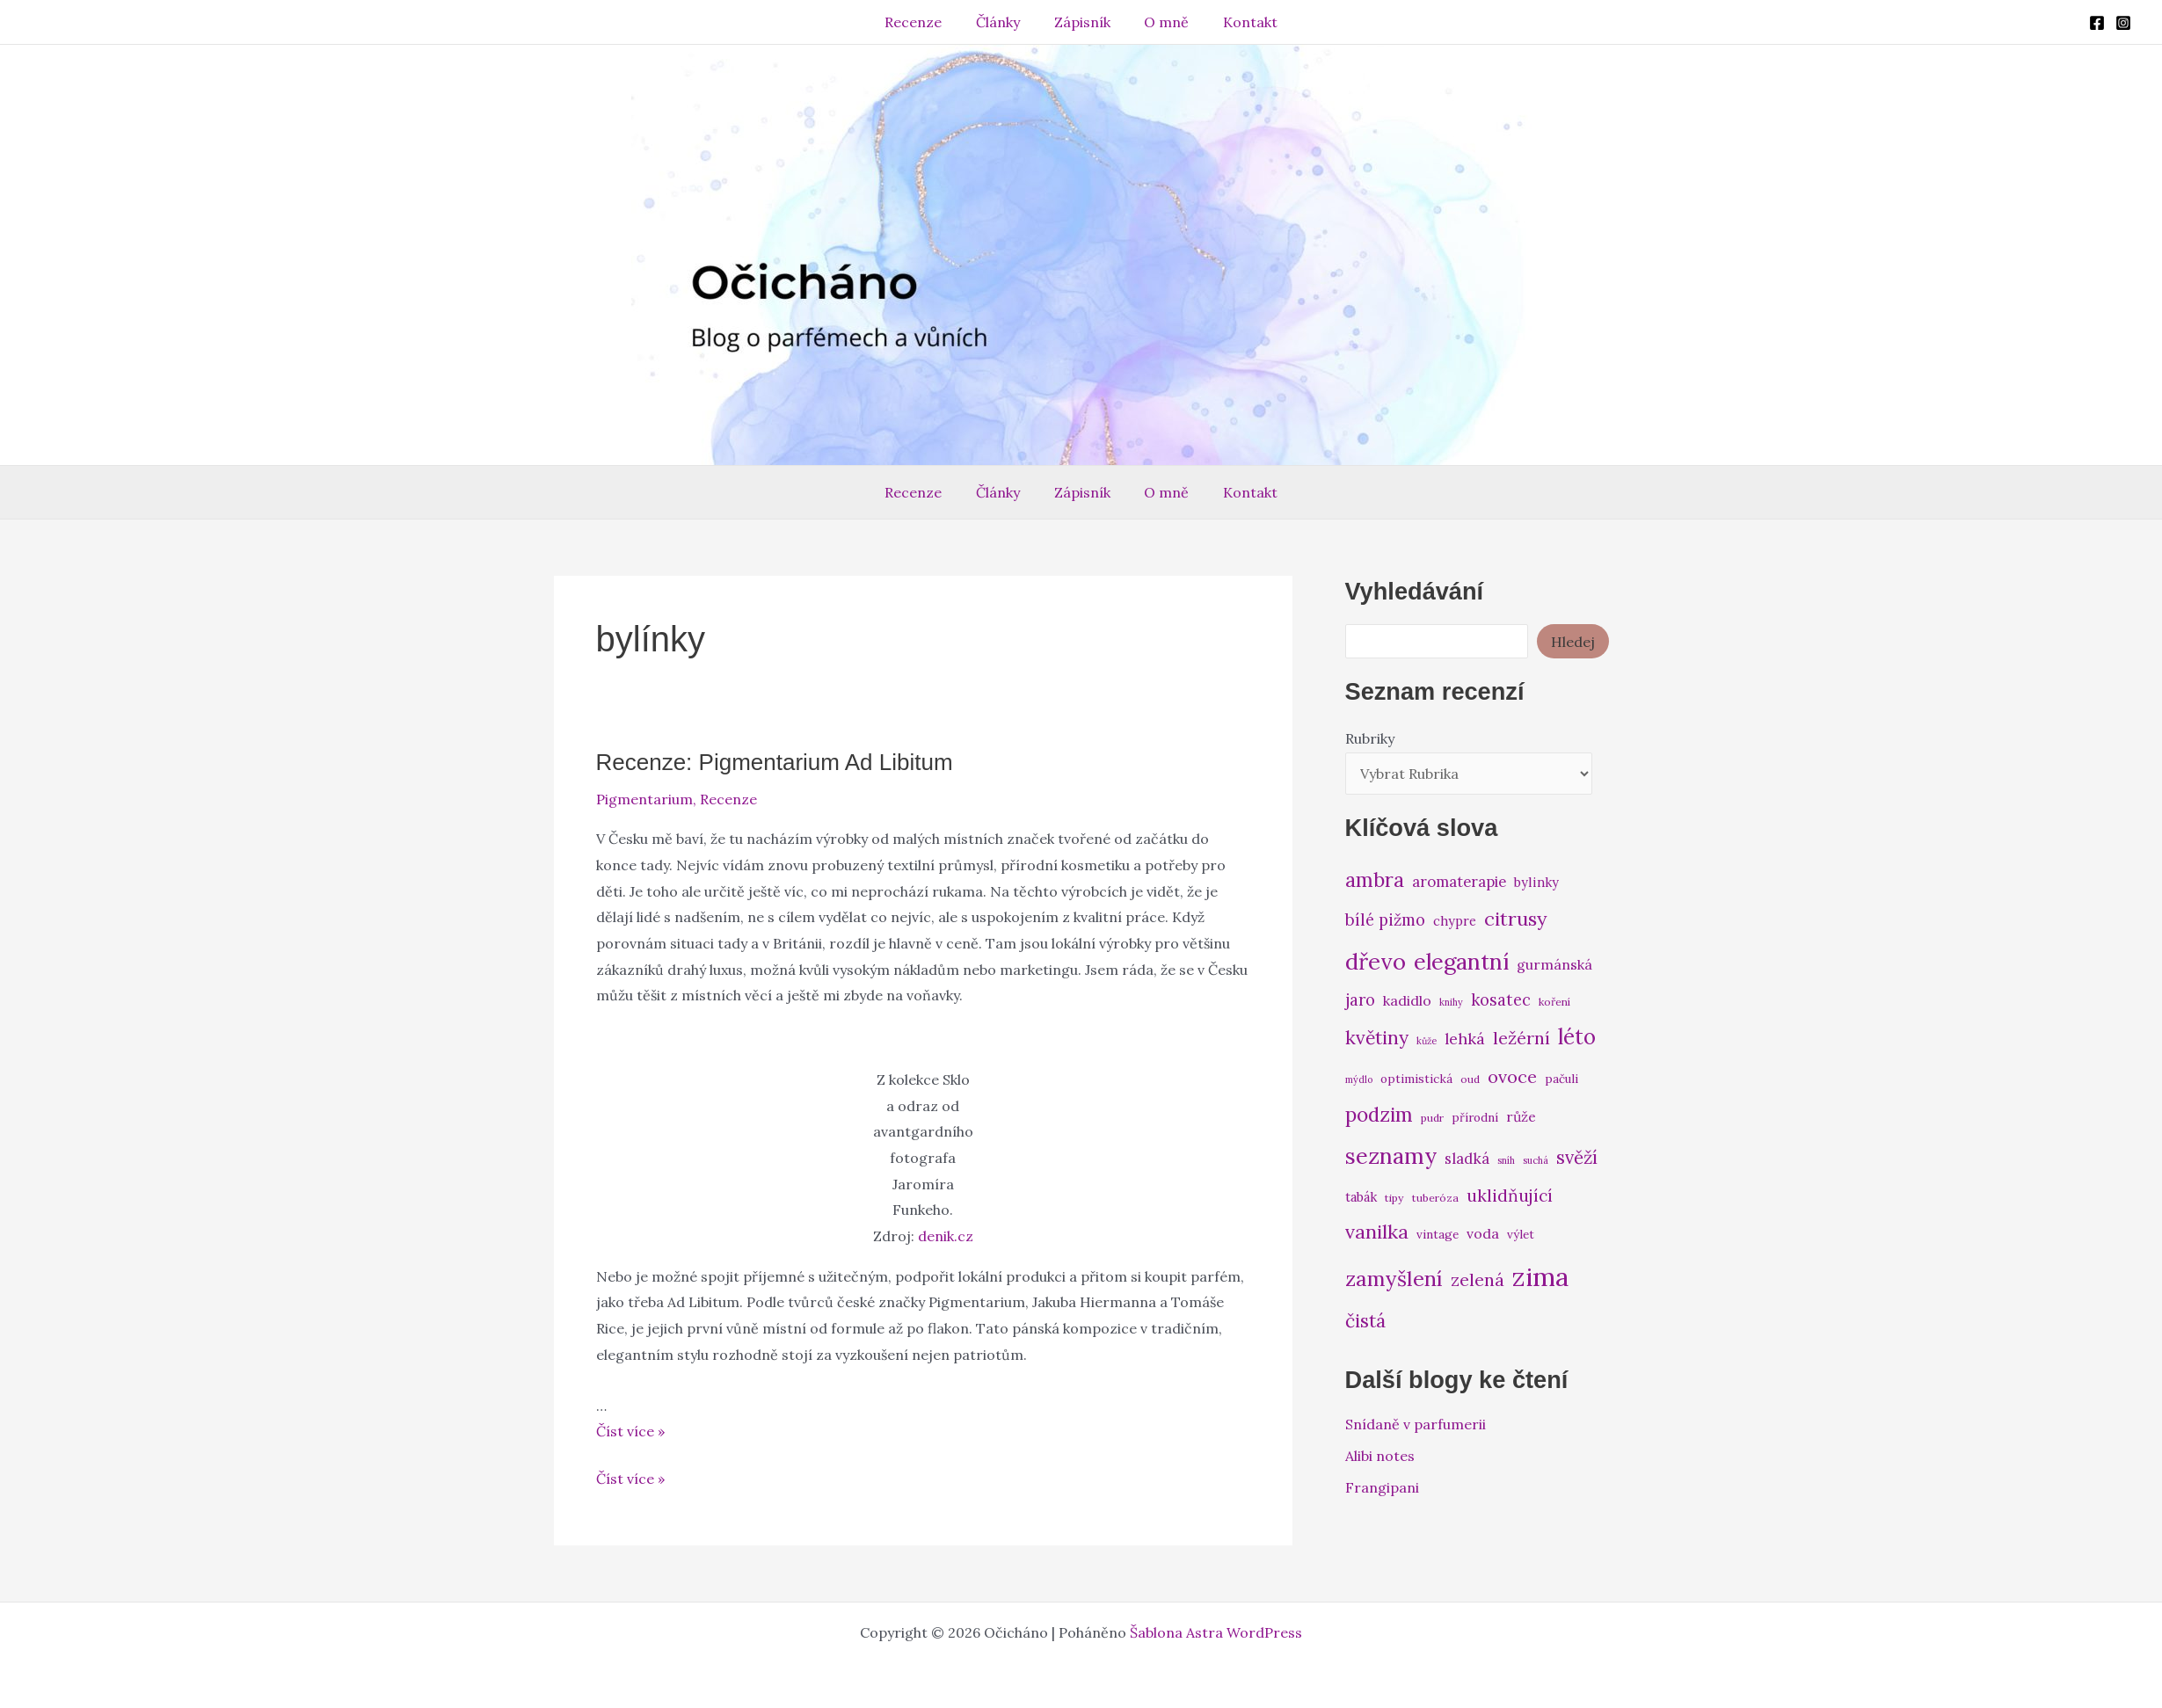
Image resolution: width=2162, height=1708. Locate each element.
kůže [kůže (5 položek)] (1426, 1041)
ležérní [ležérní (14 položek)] (1521, 1038)
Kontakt (1239, 22)
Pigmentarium (644, 799)
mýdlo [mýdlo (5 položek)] (1358, 1079)
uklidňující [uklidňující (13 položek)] (1510, 1195)
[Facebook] (2097, 23)
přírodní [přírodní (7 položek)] (1475, 1117)
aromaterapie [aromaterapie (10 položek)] (1459, 881)
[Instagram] (2123, 23)
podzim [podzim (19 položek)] (1379, 1114)
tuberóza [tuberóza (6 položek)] (1435, 1197)
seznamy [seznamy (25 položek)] (1391, 1155)
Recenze (925, 22)
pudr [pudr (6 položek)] (1432, 1117)
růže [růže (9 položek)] (1521, 1116)
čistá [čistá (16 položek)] (1365, 1321)
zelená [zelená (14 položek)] (1477, 1279)
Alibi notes (1380, 1456)
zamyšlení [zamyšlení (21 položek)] (1394, 1278)
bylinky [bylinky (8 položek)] (1536, 882)
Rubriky (1369, 738)
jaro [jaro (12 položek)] (1360, 1000)
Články (1004, 22)
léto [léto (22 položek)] (1577, 1036)
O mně (1161, 22)
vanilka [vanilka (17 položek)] (1377, 1231)
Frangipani (1382, 1487)
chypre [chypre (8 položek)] (1454, 920)
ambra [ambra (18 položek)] (1374, 880)
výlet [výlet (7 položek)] (1520, 1234)
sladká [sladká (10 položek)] (1467, 1158)
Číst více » (630, 1431)
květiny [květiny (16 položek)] (1377, 1038)
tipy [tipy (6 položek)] (1394, 1197)
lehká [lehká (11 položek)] (1465, 1038)
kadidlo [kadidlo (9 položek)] (1407, 1000)
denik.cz (945, 1236)
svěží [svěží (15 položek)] (1577, 1157)
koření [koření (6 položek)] (1554, 1001)
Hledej (1573, 641)
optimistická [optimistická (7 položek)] (1416, 1079)
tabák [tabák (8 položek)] (1361, 1196)
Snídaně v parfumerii (1415, 1424)
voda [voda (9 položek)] (1483, 1233)
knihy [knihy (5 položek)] (1451, 1002)
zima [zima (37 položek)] (1540, 1276)
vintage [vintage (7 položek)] (1437, 1234)
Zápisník (1082, 22)
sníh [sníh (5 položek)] (1506, 1160)
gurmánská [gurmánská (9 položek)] (1554, 964)
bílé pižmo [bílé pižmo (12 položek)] (1385, 920)
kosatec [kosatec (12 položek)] (1501, 1000)
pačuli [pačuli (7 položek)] (1561, 1079)
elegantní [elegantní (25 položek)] (1461, 961)
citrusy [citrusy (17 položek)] (1515, 918)
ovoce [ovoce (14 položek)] (1512, 1076)
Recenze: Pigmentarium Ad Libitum (774, 762)
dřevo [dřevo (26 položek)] (1375, 961)
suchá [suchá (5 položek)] (1535, 1160)
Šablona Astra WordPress (1216, 1632)
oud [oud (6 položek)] (1470, 1079)
